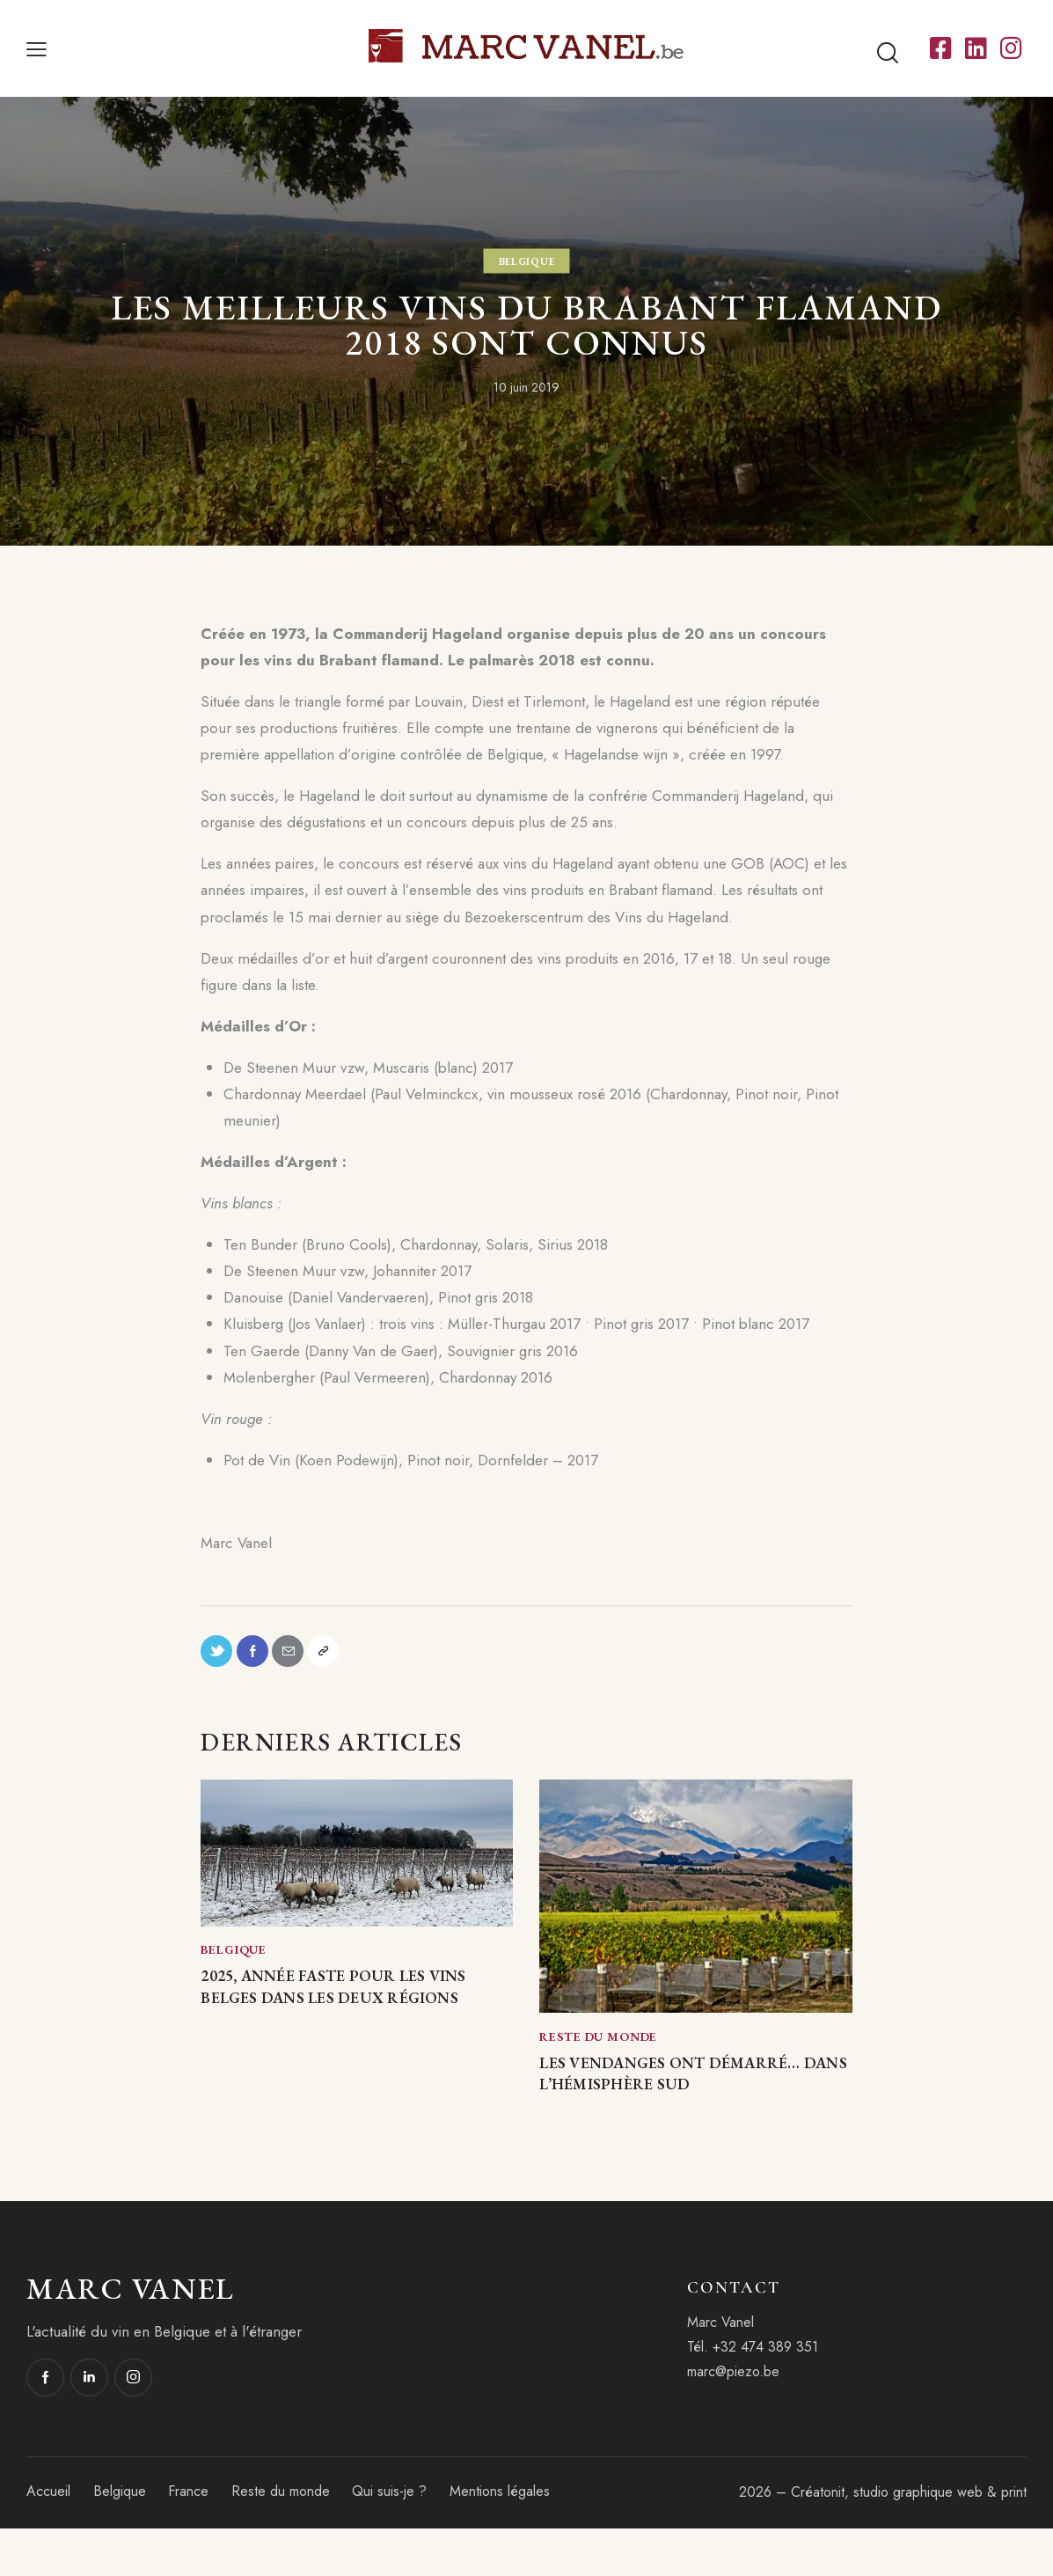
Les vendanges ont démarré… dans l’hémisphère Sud (657, 2102)
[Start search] (887, 53)
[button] (36, 48)
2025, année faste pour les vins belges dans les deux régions (347, 2016)
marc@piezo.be (733, 2420)
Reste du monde (598, 2046)
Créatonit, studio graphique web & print (909, 2539)
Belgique (527, 260)
